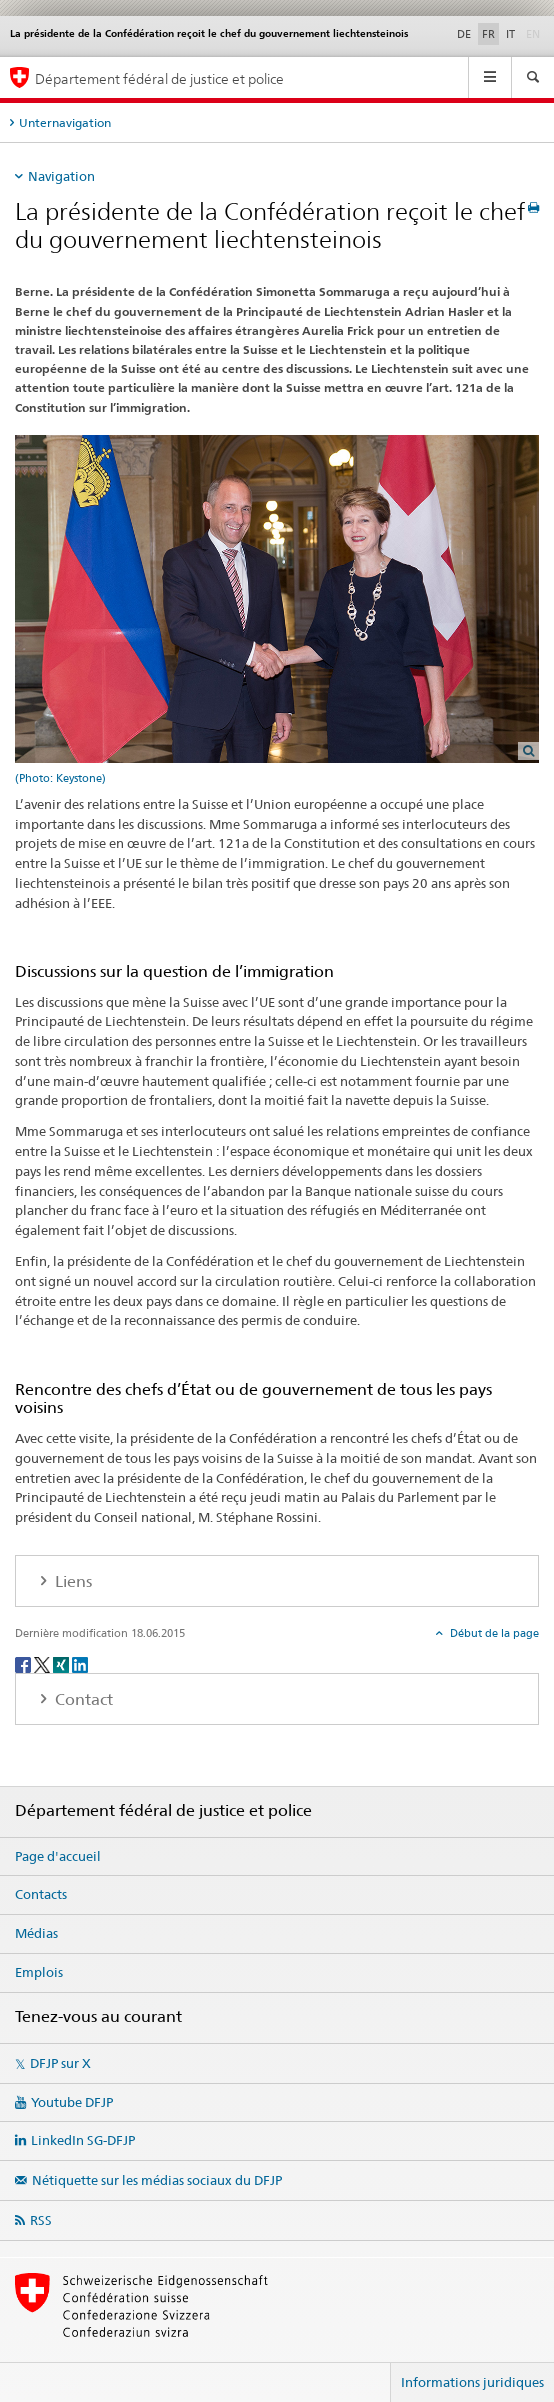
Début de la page (493, 1633)
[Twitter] (43, 1663)
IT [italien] (510, 34)
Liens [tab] (71, 1581)
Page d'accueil (58, 1856)
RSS (41, 2220)
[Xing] (62, 1663)
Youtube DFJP (72, 2102)
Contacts (41, 1894)
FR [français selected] (488, 34)
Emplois (39, 1972)
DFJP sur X (60, 2063)
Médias (36, 1933)
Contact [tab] (82, 1699)
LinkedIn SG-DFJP (83, 2140)
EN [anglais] (535, 33)
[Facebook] (24, 1663)
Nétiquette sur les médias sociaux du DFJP (157, 2180)
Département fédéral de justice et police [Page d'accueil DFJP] (159, 78)
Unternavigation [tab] (65, 122)
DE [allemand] (464, 34)
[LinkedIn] (80, 1663)
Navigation (61, 176)
